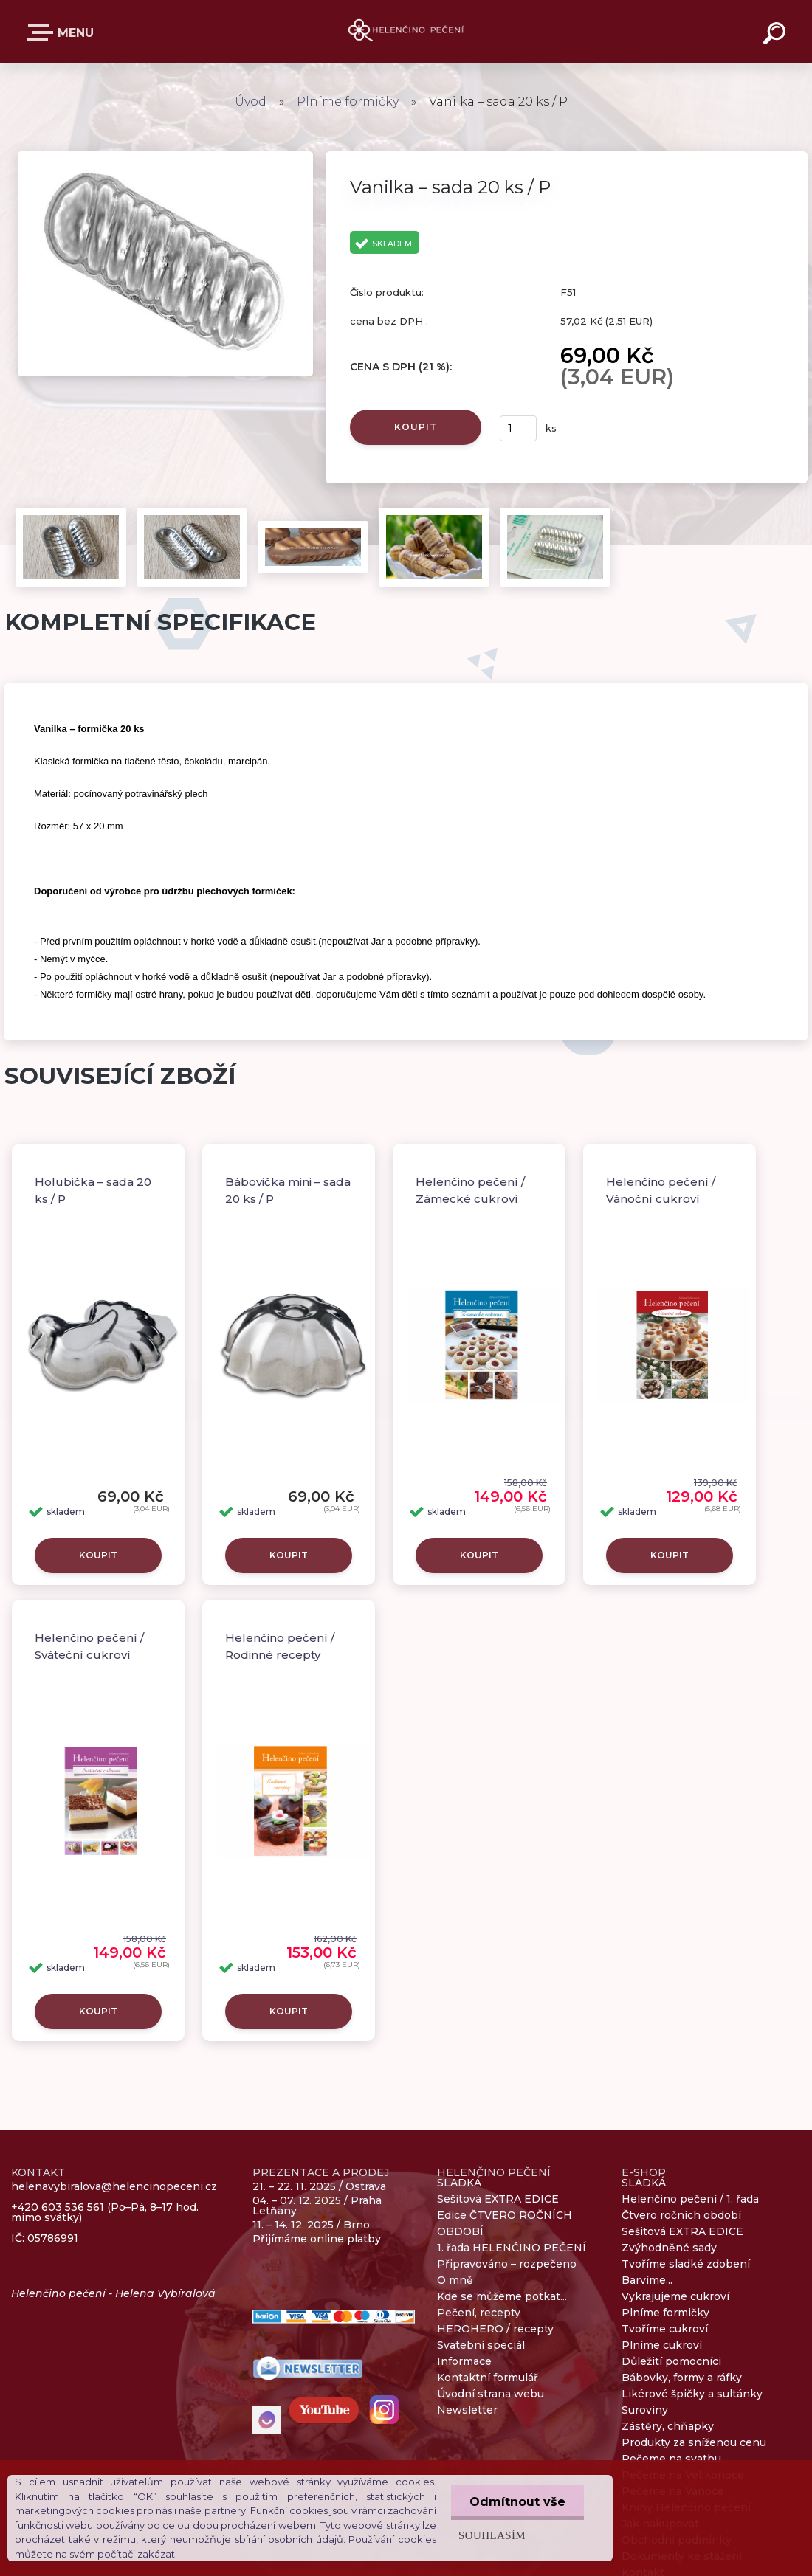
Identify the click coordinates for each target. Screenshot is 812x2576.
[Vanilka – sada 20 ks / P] (165, 156)
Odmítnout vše (517, 2502)
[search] (776, 35)
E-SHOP (43, 32)
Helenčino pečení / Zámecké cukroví (470, 1190)
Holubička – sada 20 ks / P (93, 1190)
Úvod (250, 101)
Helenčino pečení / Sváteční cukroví (89, 1646)
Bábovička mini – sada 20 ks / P (288, 1190)
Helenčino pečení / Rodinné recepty (279, 1646)
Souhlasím (492, 2535)
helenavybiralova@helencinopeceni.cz (114, 2187)
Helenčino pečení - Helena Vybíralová (113, 2293)
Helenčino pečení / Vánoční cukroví (660, 1190)
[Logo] (406, 31)
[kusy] (518, 428)
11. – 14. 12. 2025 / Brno (311, 2225)
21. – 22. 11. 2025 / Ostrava (319, 2186)
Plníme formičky (349, 101)
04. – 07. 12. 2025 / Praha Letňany (317, 2205)
